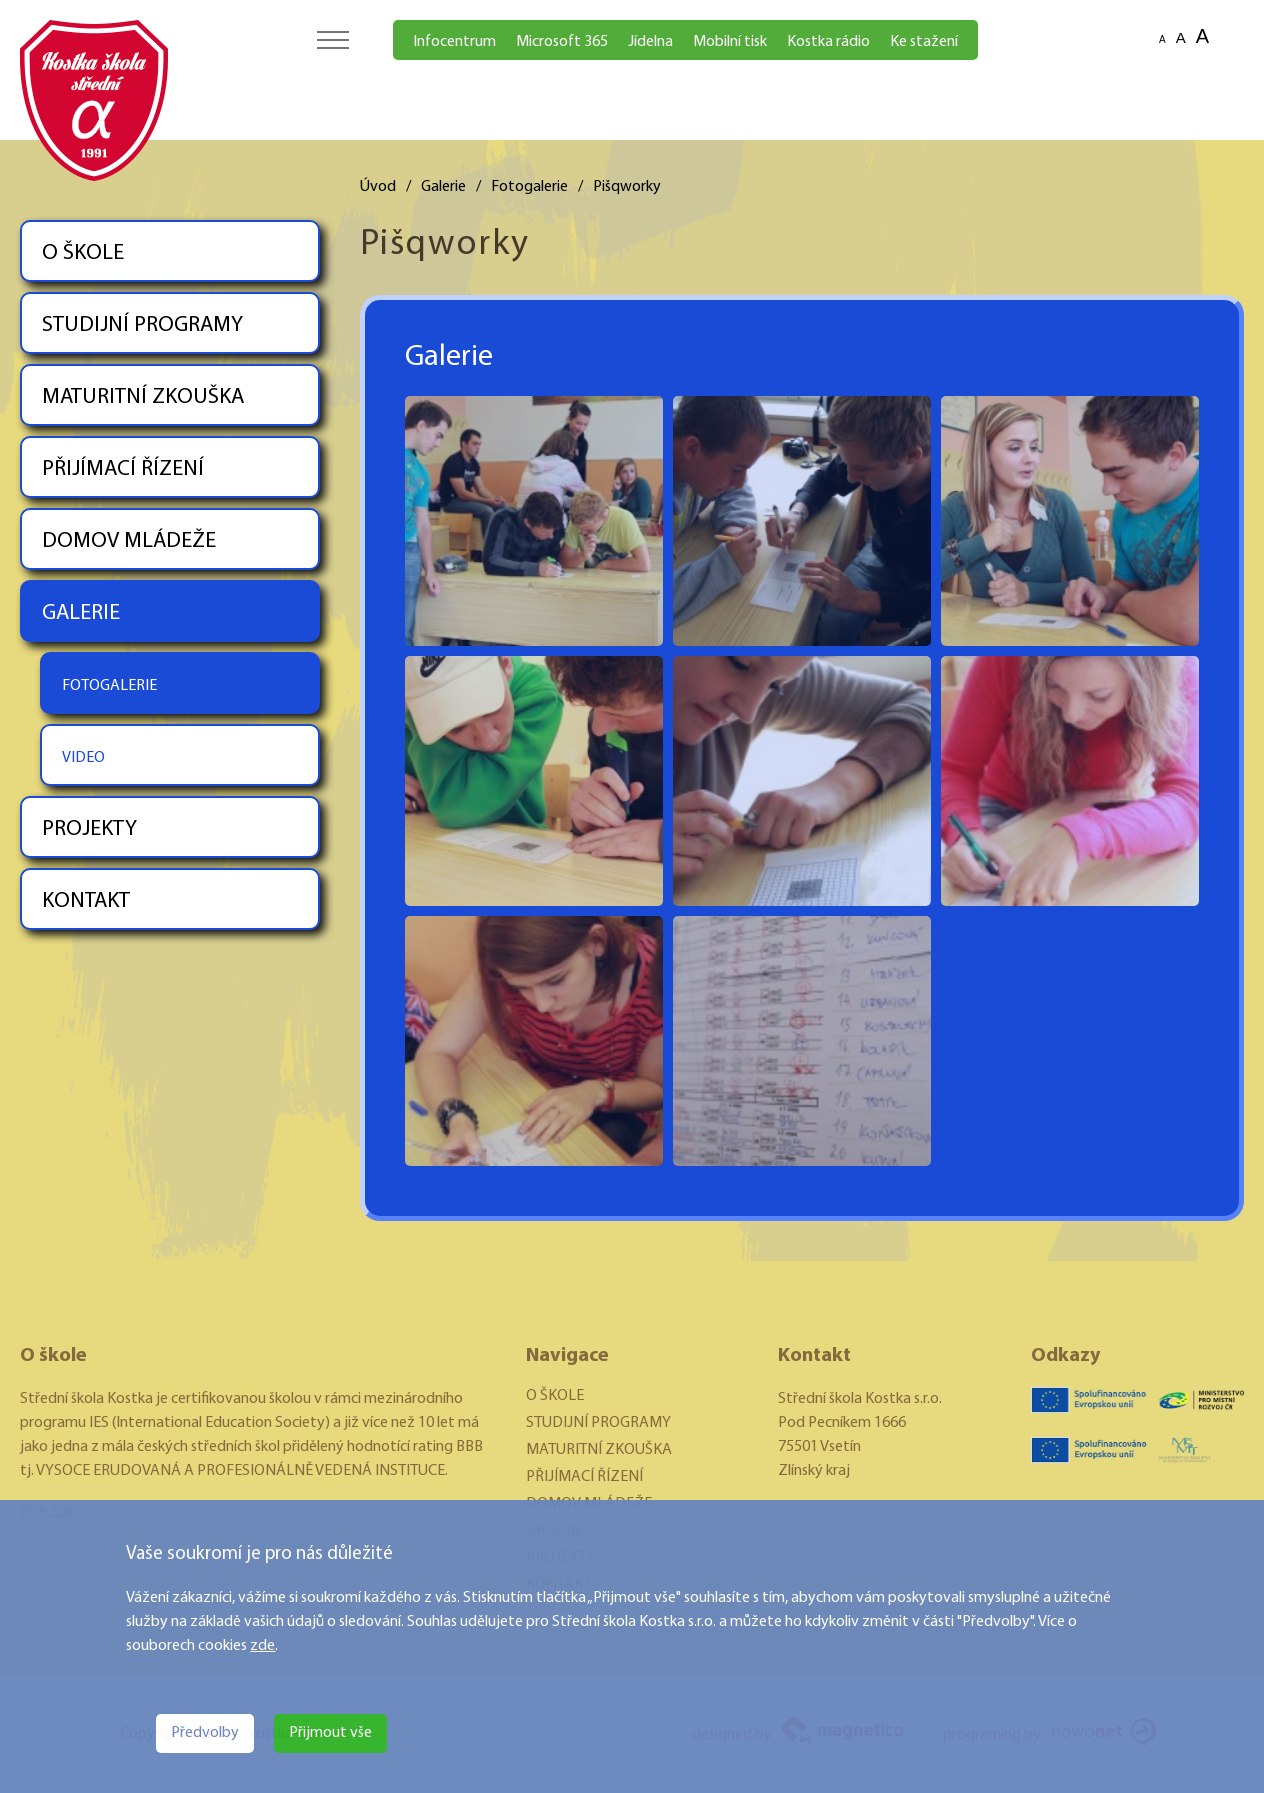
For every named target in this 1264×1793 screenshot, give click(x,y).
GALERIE (81, 613)
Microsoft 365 (562, 42)
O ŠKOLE (83, 253)
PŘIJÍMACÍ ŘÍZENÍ (123, 469)
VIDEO (83, 758)
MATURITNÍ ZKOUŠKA (143, 397)
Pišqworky (627, 187)
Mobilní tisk (730, 42)
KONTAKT (86, 901)
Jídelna (650, 42)
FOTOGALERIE (109, 686)
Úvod (378, 187)
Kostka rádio (828, 42)
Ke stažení (924, 42)
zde (262, 1646)
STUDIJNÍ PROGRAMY (142, 325)
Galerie (443, 187)
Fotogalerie (529, 187)
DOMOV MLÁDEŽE (129, 541)
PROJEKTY (89, 829)
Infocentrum (454, 42)
